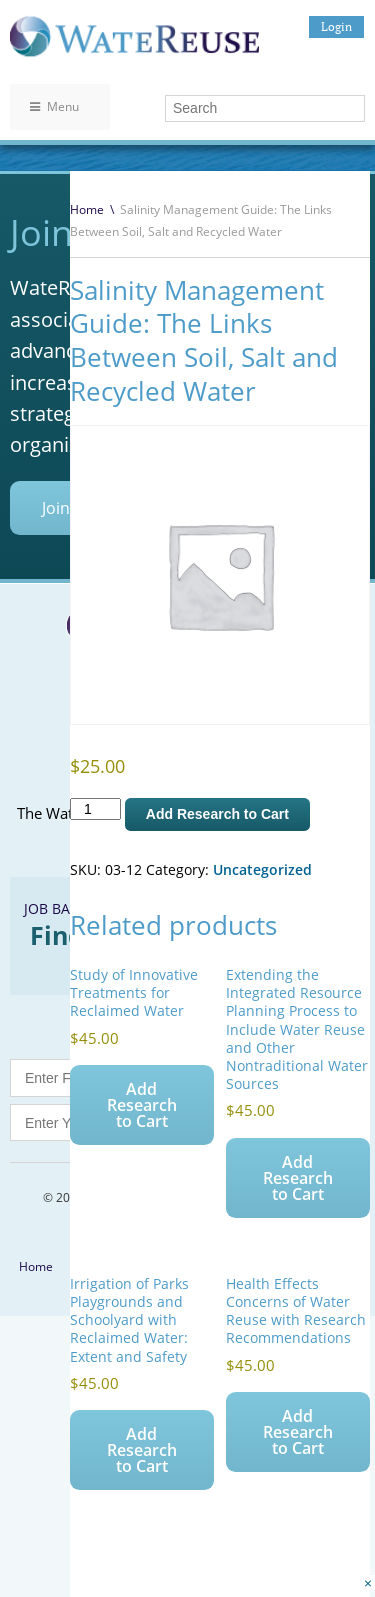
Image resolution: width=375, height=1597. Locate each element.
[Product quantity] (95, 809)
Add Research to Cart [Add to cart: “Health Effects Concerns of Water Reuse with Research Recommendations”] (298, 1432)
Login (336, 26)
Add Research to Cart (217, 814)
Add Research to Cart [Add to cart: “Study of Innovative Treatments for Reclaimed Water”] (142, 1105)
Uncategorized (262, 869)
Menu (54, 106)
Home (87, 209)
